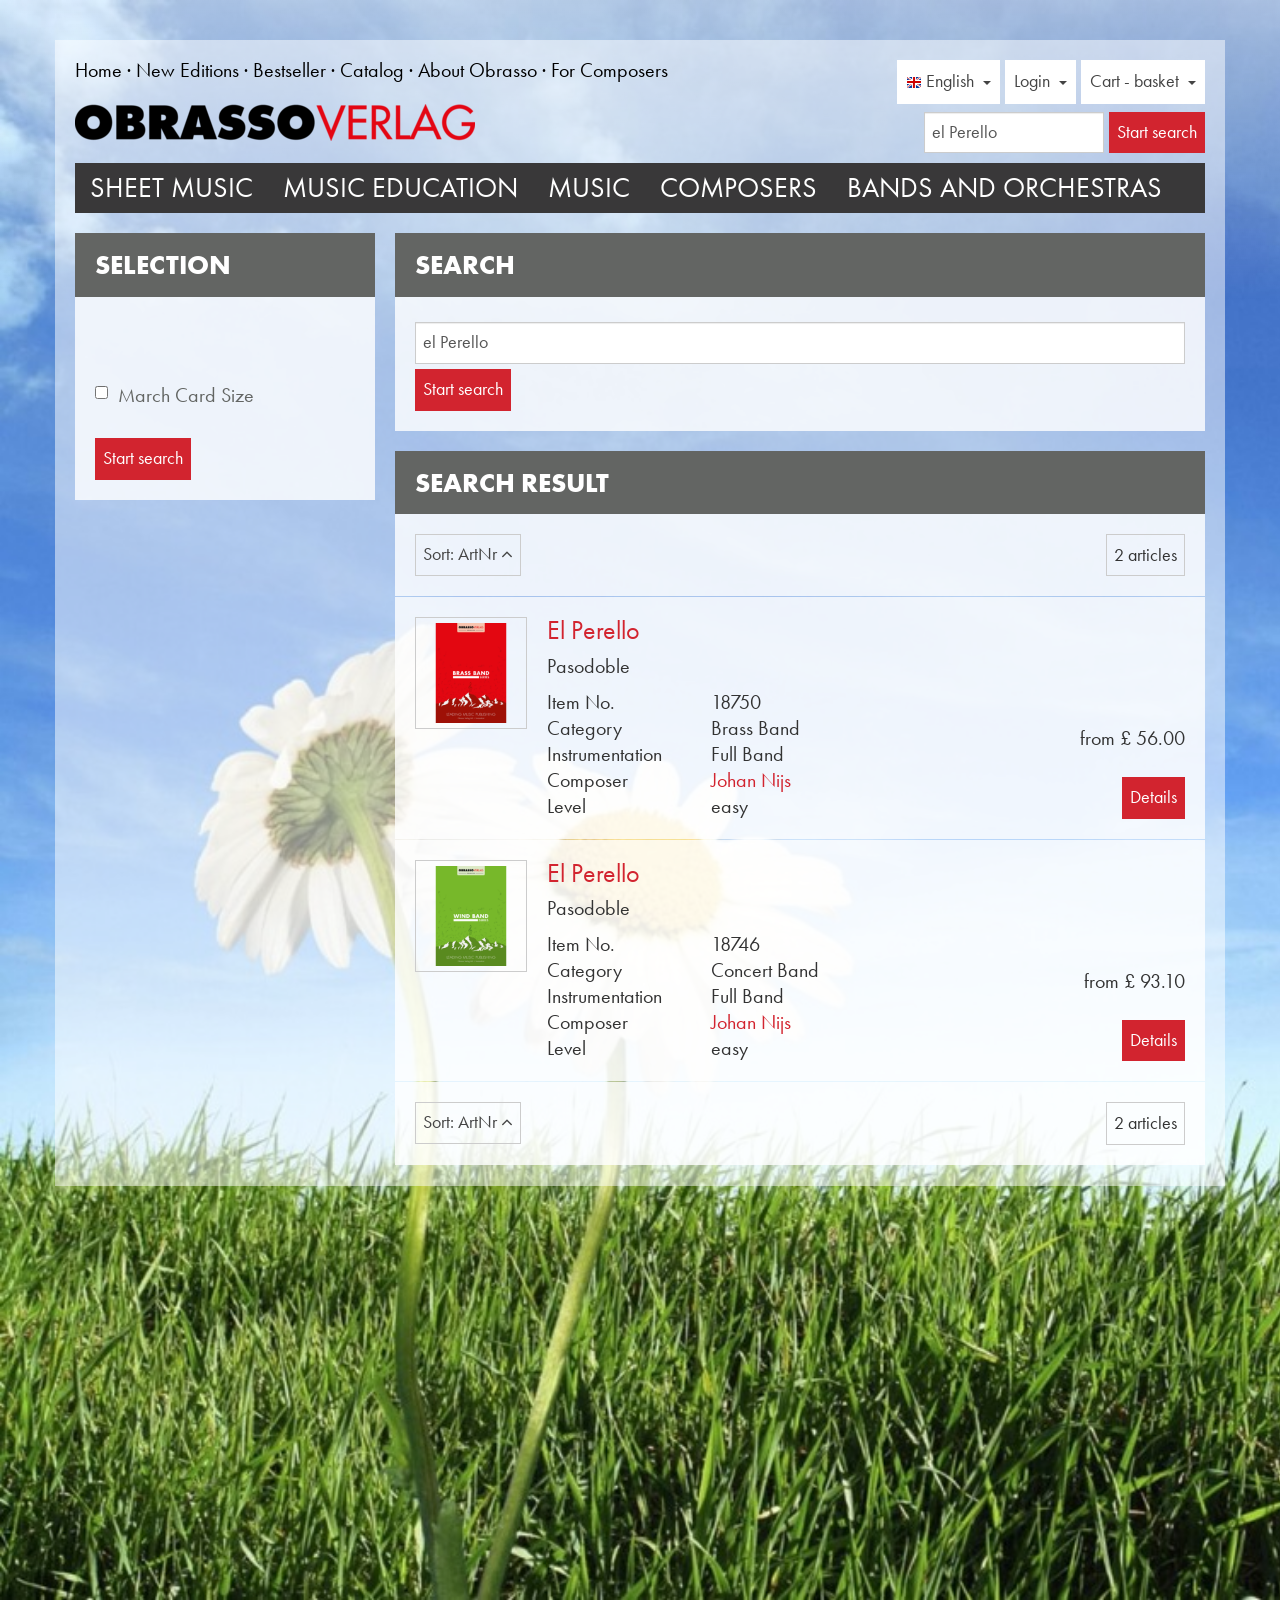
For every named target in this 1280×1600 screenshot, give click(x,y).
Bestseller (289, 70)
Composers (738, 187)
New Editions (187, 70)
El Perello (593, 630)
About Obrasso (477, 70)
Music (589, 187)
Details (1153, 797)
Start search (463, 389)
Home (98, 70)
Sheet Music (171, 187)
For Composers (609, 70)
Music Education (400, 187)
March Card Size (186, 395)
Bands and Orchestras (1004, 187)
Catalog (372, 70)
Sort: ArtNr (468, 554)
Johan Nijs (751, 780)
